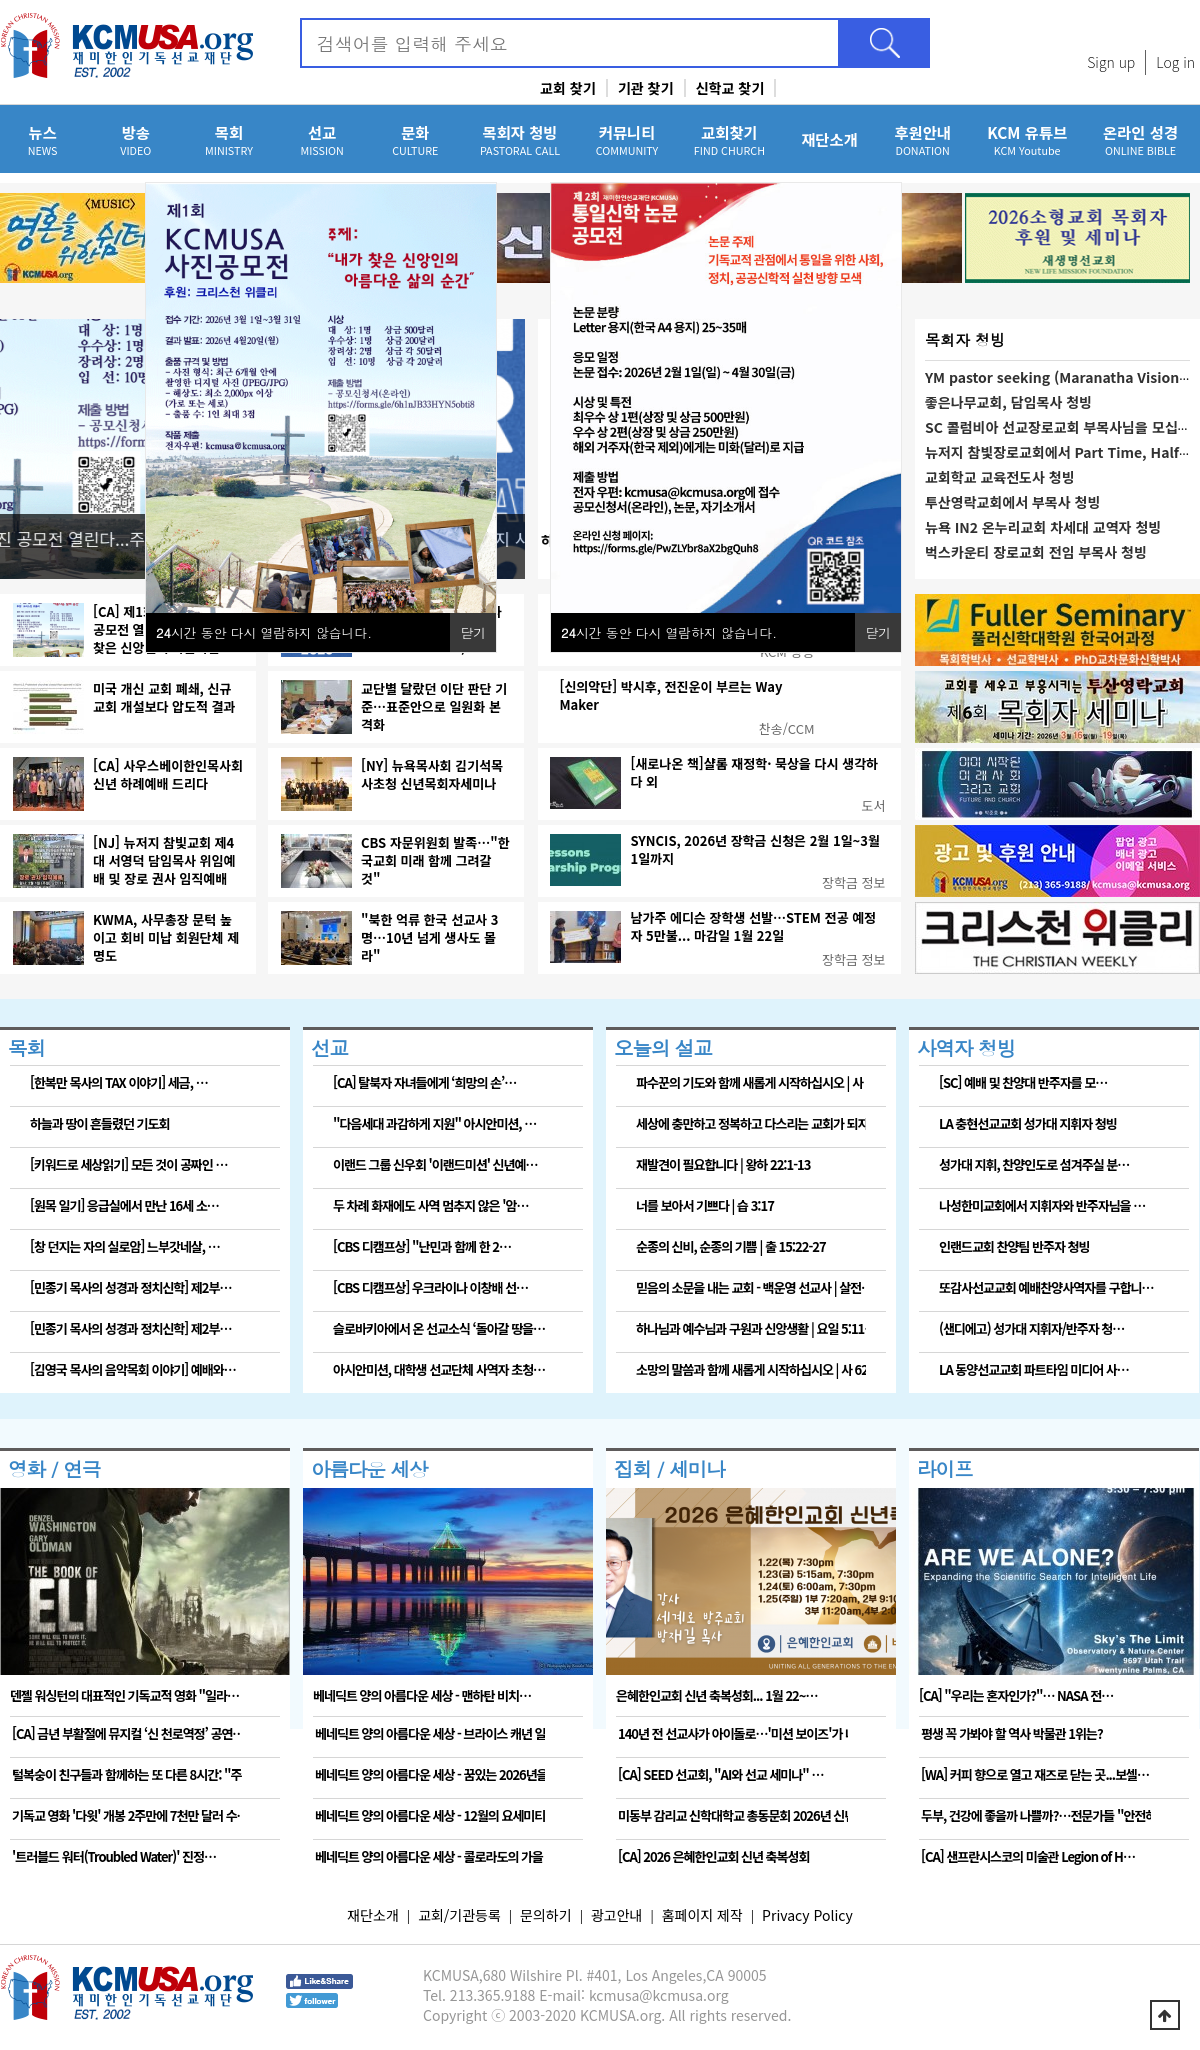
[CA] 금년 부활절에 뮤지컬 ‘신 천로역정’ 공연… (127, 1733)
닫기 (878, 632)
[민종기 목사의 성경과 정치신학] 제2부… (130, 1287)
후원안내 (922, 139)
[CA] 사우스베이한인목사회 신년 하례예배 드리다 (168, 775)
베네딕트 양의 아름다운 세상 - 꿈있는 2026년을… (430, 1774)
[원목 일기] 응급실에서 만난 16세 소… (124, 1205)
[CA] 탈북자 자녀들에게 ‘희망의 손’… (424, 1082)
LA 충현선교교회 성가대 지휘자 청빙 (1028, 1123)
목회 (228, 139)
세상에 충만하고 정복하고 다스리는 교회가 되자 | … (751, 1123)
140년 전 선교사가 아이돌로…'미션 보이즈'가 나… (733, 1733)
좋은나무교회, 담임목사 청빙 (1008, 402)
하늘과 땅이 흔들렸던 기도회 (99, 1123)
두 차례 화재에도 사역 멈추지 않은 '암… (430, 1205)
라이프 (945, 1468)
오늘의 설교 (663, 1047)
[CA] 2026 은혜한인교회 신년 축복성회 (713, 1856)
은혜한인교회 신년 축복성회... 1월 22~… (716, 1695)
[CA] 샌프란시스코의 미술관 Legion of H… (1028, 1856)
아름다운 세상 (369, 1468)
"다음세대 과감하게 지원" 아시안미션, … (434, 1123)
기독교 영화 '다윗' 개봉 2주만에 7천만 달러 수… (127, 1815)
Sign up (1111, 62)
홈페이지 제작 (702, 1915)
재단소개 (829, 139)
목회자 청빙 (520, 139)
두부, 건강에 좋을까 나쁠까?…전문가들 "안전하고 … (1036, 1815)
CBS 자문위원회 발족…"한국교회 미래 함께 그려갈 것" (435, 861)
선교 (322, 139)
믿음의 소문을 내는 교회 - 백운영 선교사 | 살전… (751, 1287)
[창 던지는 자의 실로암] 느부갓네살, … (125, 1246)
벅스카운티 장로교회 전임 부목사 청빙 (1036, 552)
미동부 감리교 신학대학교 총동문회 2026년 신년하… (733, 1815)
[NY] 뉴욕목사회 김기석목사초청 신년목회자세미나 (432, 775)
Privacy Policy (807, 1915)
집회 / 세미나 (669, 1468)
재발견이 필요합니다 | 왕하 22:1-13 (723, 1164)
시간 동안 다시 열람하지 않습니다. (669, 632)
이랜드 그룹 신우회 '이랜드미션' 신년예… (435, 1164)
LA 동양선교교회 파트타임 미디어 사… (1034, 1369)
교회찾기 (729, 139)
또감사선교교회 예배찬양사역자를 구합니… (1046, 1287)
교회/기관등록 (459, 1915)
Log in (1175, 62)
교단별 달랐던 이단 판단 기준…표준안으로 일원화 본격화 (434, 707)
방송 (135, 139)
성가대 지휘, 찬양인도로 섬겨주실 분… (1034, 1164)
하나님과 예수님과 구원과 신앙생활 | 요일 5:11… (751, 1328)
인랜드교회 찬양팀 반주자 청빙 (1014, 1246)
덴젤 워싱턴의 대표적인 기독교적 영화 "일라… (124, 1695)
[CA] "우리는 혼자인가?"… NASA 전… (1016, 1695)
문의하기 (546, 1915)
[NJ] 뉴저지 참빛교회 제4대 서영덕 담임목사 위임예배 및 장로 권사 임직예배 (164, 861)
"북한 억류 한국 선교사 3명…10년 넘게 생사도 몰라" (429, 938)
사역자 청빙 (966, 1047)
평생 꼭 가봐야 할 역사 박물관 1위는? (1012, 1733)
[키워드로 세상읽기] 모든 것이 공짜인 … (128, 1164)
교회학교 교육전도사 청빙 (1000, 477)
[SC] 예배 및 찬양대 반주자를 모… (1023, 1082)
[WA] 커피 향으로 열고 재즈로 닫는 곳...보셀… (1035, 1774)
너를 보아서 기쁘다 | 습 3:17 (705, 1205)
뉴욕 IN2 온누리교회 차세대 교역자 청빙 (1043, 527)
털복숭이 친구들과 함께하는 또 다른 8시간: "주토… (127, 1774)
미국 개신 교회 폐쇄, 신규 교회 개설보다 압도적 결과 (164, 698)
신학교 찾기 (730, 88)
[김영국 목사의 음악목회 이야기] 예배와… (133, 1369)
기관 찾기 (646, 88)
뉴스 (42, 139)
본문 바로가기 (0, 0)
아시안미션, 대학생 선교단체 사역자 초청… (439, 1369)
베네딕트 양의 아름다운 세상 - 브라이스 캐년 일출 (430, 1733)
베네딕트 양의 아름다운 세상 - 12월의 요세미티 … (430, 1815)
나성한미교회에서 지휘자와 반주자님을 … (1042, 1205)
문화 (415, 139)
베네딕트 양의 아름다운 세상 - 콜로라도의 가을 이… (430, 1856)
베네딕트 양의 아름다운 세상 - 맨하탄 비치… (422, 1695)
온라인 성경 (1140, 139)
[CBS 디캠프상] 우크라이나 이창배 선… (430, 1287)
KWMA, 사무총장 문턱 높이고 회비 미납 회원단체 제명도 (166, 938)
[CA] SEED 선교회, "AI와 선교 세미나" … (720, 1774)
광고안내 (617, 1915)
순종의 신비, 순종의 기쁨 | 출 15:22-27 (731, 1246)
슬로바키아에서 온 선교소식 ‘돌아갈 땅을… (439, 1328)
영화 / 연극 (54, 1468)
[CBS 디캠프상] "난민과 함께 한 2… (422, 1246)
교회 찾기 (568, 88)
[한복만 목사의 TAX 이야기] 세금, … (119, 1082)
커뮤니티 (627, 139)
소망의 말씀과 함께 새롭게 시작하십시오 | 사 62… (751, 1369)
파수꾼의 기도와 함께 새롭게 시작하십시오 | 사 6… (751, 1082)
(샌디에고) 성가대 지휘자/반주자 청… (1031, 1328)
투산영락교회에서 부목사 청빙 (1012, 502)
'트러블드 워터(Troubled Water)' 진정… (114, 1856)
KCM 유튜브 (1027, 139)
